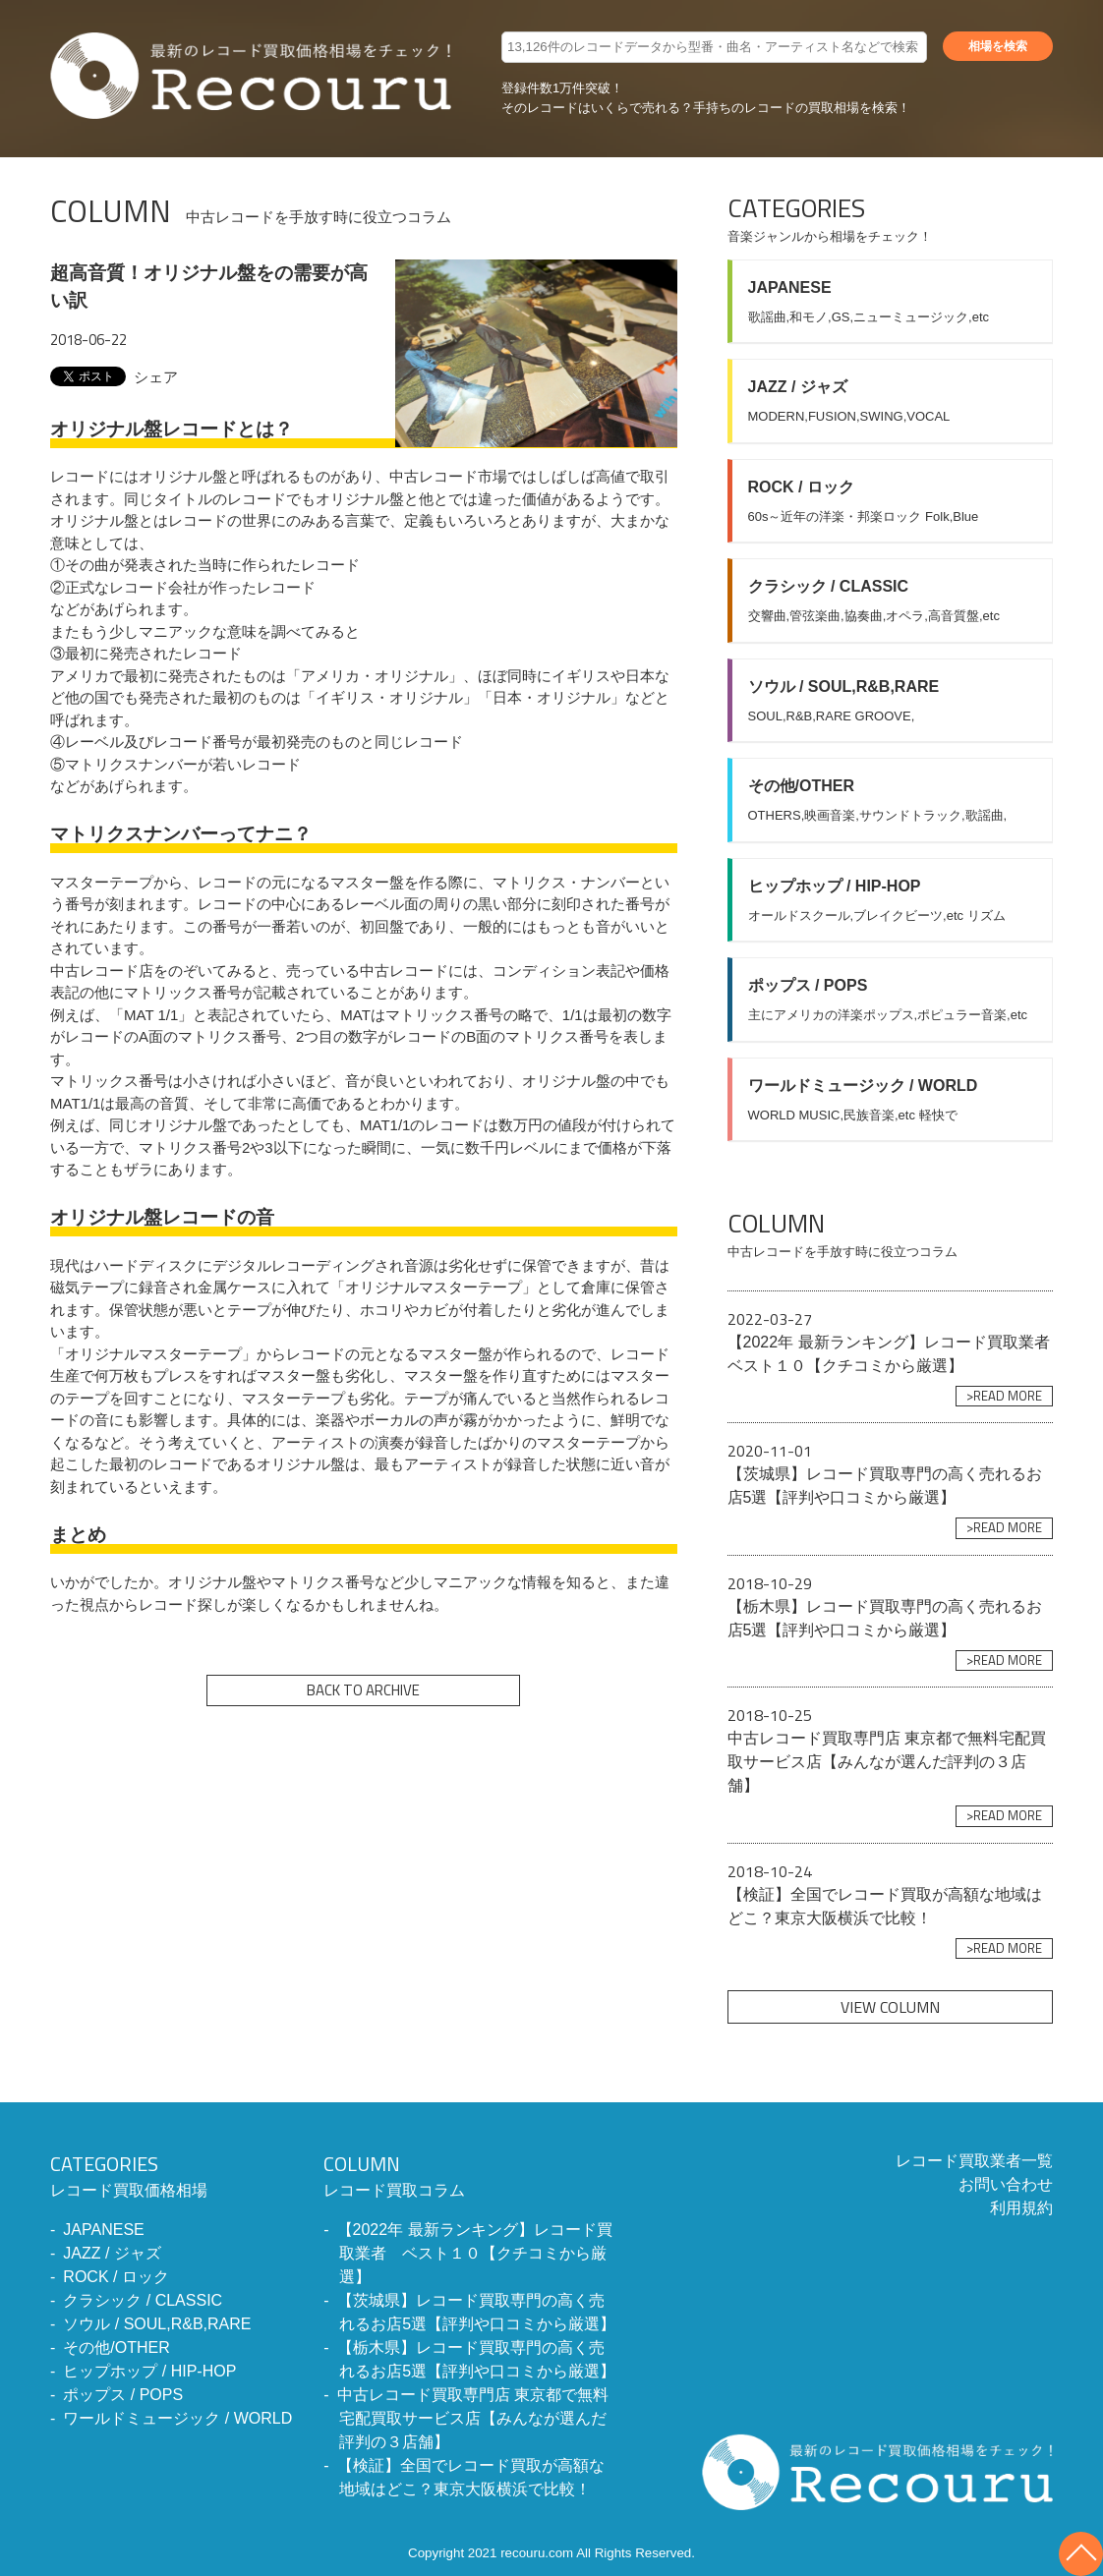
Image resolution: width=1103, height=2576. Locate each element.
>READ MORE (1004, 1395)
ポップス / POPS (123, 2394)
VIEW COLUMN (890, 2007)
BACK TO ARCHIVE (363, 1690)
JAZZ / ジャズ (112, 2253)
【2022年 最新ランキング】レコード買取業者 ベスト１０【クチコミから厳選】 (474, 2253)
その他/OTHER (116, 2347)
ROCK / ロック (116, 2276)
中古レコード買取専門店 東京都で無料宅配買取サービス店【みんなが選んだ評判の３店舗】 (473, 2418)
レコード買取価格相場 (171, 2174)
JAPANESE (103, 2229)
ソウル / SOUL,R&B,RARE (157, 2324)
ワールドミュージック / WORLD (177, 2418)
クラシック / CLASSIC (142, 2300)
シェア (156, 377)
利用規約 (1021, 2208)
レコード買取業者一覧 (974, 2160)
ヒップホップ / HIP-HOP (149, 2371)
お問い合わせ (1005, 2184)
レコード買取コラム (470, 2174)
